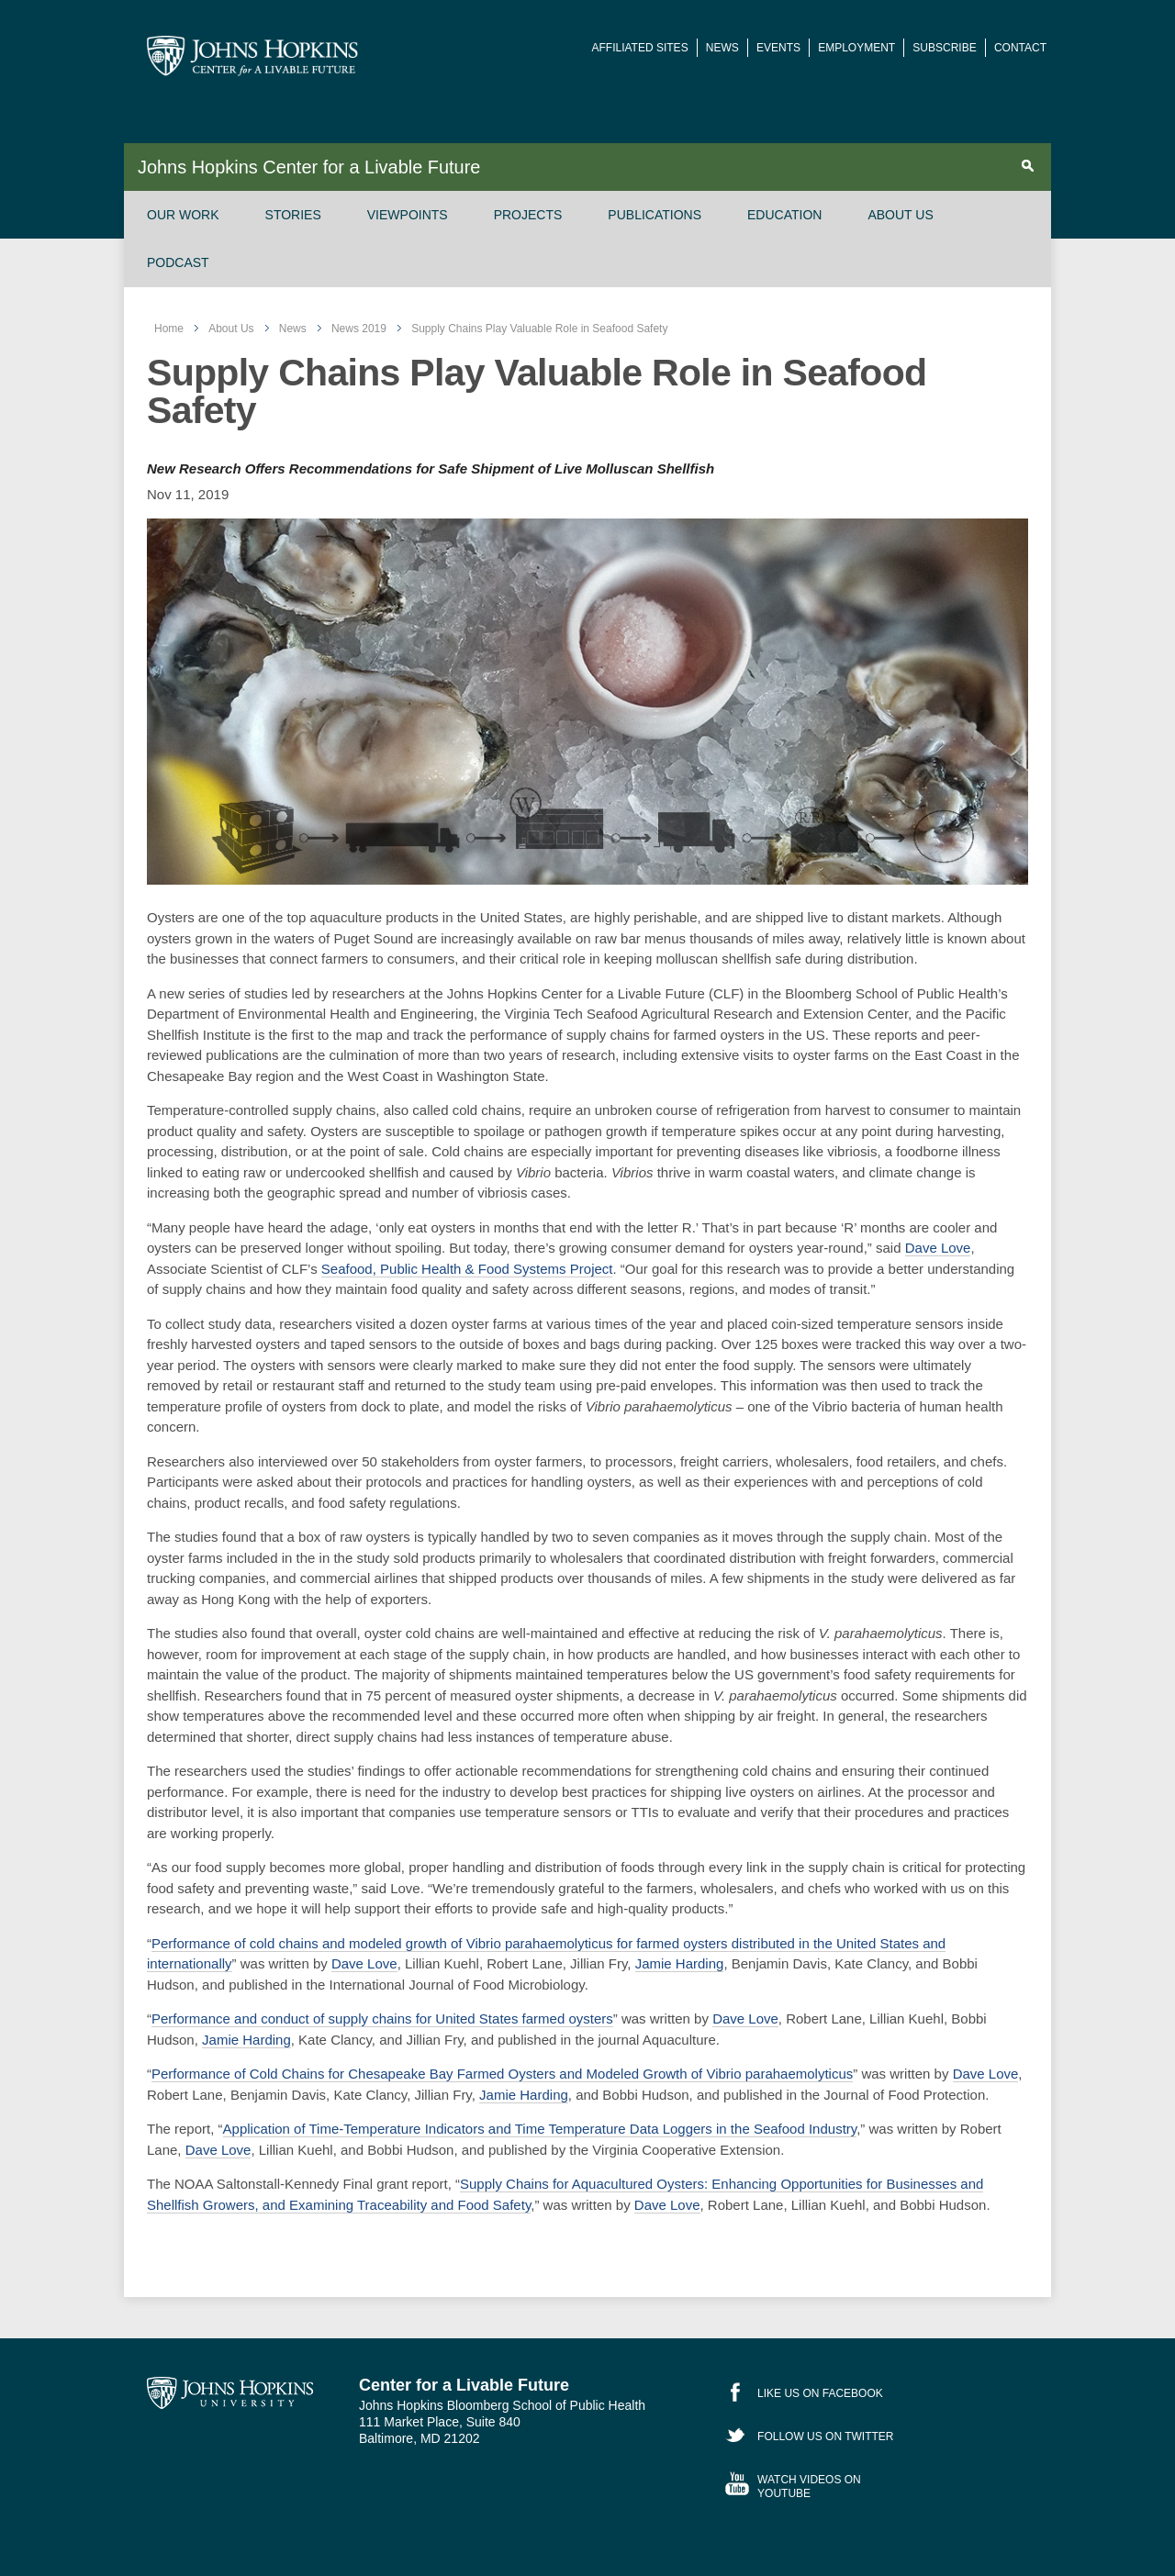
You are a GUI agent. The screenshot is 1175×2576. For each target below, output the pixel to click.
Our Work (183, 214)
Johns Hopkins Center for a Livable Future (309, 167)
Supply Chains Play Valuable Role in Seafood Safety (539, 328)
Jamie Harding (679, 1963)
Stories (293, 214)
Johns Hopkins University (230, 2392)
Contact (1020, 47)
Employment (856, 47)
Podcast (178, 262)
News (722, 47)
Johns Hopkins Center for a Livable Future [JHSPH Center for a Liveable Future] (252, 56)
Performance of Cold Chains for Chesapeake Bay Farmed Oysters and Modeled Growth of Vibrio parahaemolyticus (502, 2073)
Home (169, 328)
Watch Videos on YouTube (809, 2486)
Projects (528, 214)
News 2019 (358, 328)
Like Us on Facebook (820, 2393)
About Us (900, 214)
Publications (654, 214)
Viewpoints (407, 214)
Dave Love (938, 1247)
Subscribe (944, 47)
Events (778, 47)
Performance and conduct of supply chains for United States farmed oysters (382, 2018)
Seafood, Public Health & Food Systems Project (467, 1269)
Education (784, 214)
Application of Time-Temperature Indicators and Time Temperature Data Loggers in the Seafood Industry (540, 2128)
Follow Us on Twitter (825, 2436)
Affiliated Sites (640, 47)
